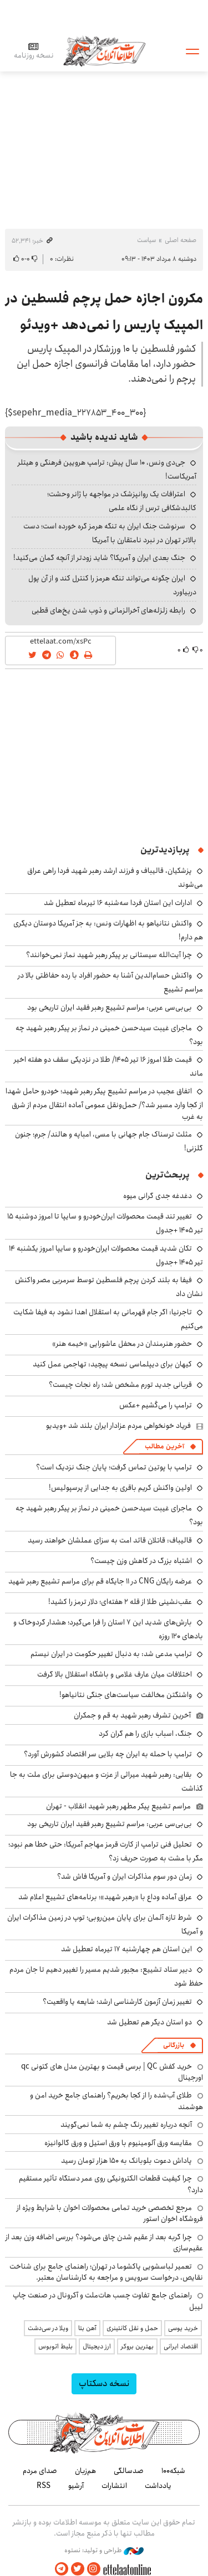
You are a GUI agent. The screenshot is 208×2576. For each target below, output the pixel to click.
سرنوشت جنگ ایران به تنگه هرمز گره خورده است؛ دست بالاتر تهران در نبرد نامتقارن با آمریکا (109, 533)
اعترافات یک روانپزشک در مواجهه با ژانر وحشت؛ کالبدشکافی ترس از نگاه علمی (121, 501)
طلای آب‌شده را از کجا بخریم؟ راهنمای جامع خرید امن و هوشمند (116, 2100)
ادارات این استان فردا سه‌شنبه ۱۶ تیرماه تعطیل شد (118, 903)
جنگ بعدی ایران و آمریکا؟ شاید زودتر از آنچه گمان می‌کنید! (99, 558)
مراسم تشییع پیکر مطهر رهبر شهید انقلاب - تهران (118, 1806)
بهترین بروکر (137, 2346)
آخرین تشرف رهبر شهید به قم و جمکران (132, 1715)
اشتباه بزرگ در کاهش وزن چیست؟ (141, 1561)
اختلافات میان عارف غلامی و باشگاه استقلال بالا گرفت (114, 1674)
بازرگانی (173, 2045)
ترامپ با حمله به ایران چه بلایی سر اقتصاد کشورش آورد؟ (108, 1754)
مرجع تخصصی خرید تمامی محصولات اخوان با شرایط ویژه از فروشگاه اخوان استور (110, 2213)
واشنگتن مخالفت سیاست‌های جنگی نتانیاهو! (125, 1695)
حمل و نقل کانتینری (132, 2328)
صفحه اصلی (180, 240)
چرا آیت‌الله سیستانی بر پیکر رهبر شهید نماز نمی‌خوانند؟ (109, 955)
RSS (43, 2486)
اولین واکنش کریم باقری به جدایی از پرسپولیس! (120, 1488)
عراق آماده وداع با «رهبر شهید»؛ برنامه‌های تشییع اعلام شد (105, 1897)
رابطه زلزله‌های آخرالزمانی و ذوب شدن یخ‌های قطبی (108, 610)
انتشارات (114, 2486)
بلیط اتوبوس (55, 2346)
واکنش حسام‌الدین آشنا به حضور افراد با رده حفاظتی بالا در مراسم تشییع (110, 982)
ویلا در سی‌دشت (48, 2328)
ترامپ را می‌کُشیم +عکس (155, 1405)
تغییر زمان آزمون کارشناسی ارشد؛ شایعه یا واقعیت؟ (117, 2002)
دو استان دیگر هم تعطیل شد (149, 2022)
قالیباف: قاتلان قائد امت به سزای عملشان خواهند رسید (110, 1540)
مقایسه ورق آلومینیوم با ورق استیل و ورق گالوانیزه (118, 2143)
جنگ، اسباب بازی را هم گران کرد (145, 1733)
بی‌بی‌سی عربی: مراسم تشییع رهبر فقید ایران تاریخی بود (109, 1007)
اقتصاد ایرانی (181, 2346)
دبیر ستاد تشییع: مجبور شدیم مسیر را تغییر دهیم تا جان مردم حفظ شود (106, 1976)
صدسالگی (129, 2471)
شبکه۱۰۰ (173, 2471)
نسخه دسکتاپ (104, 2383)
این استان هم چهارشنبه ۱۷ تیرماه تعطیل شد (126, 1949)
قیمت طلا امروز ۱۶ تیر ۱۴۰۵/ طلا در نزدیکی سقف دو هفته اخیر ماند (108, 1066)
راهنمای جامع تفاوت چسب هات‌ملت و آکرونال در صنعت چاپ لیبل (108, 2300)
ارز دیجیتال (97, 2346)
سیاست (146, 240)
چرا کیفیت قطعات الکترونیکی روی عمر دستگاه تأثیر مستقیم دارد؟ (111, 2183)
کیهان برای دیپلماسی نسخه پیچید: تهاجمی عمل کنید (112, 1364)
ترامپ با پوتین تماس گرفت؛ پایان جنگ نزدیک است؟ (114, 1467)
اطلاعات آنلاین (104, 50)
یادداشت (158, 2486)
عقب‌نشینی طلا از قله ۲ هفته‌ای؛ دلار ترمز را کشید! (120, 1602)
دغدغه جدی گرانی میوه (157, 1196)
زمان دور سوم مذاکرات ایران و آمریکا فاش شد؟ (124, 1876)
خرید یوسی (183, 2328)
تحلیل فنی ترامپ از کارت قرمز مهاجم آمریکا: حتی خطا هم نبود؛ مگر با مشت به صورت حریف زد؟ (105, 1851)
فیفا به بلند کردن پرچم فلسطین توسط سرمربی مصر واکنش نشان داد (109, 1287)
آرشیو (76, 2486)
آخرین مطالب (164, 1446)
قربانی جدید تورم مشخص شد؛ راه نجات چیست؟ (120, 1385)
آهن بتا (87, 2328)
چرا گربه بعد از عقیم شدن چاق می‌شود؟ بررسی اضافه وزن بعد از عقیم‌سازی (104, 2242)
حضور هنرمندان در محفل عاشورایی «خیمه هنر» (122, 1344)
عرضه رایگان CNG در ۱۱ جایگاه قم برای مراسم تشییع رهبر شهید (100, 1581)
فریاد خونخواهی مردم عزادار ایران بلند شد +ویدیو (118, 1426)
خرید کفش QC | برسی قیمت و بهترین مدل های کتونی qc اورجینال (112, 2072)
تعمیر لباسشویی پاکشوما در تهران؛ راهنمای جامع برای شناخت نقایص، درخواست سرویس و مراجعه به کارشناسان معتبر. (106, 2272)
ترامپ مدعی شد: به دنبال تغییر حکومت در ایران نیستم (111, 1654)
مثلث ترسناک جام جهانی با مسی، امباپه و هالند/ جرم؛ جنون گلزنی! (109, 1141)
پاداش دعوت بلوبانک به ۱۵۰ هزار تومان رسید (126, 2161)
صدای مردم (40, 2471)
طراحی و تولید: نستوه (104, 2551)
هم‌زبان (85, 2471)
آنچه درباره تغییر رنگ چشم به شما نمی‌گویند (126, 2125)
